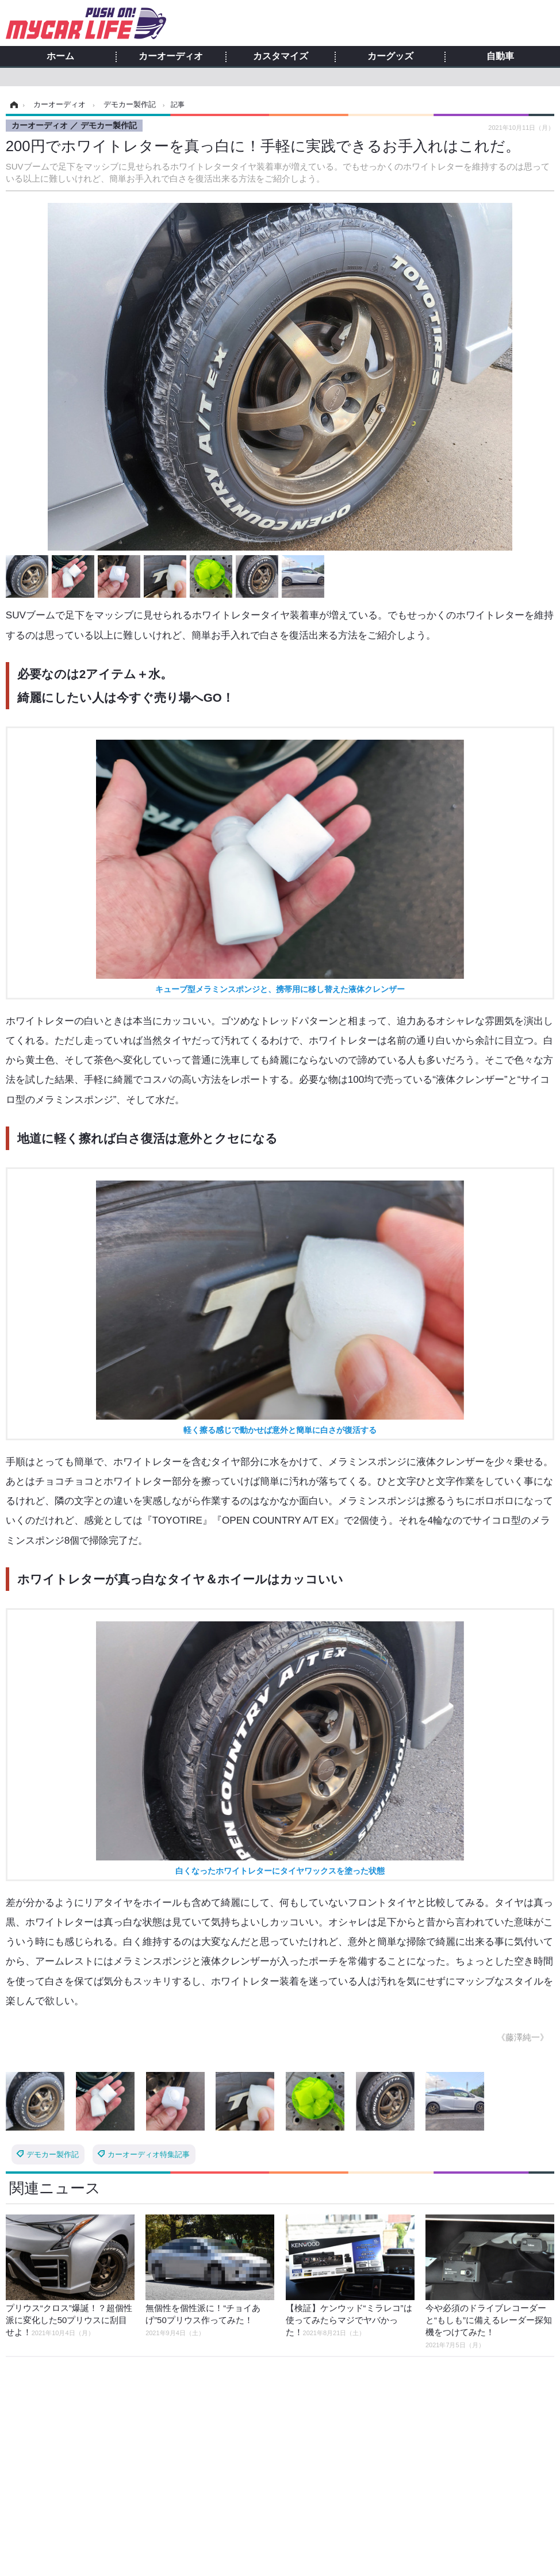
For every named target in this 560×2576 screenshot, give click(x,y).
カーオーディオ (171, 56)
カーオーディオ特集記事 (149, 2154)
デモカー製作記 (52, 2154)
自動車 (500, 56)
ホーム (60, 56)
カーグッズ (390, 56)
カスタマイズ (280, 56)
